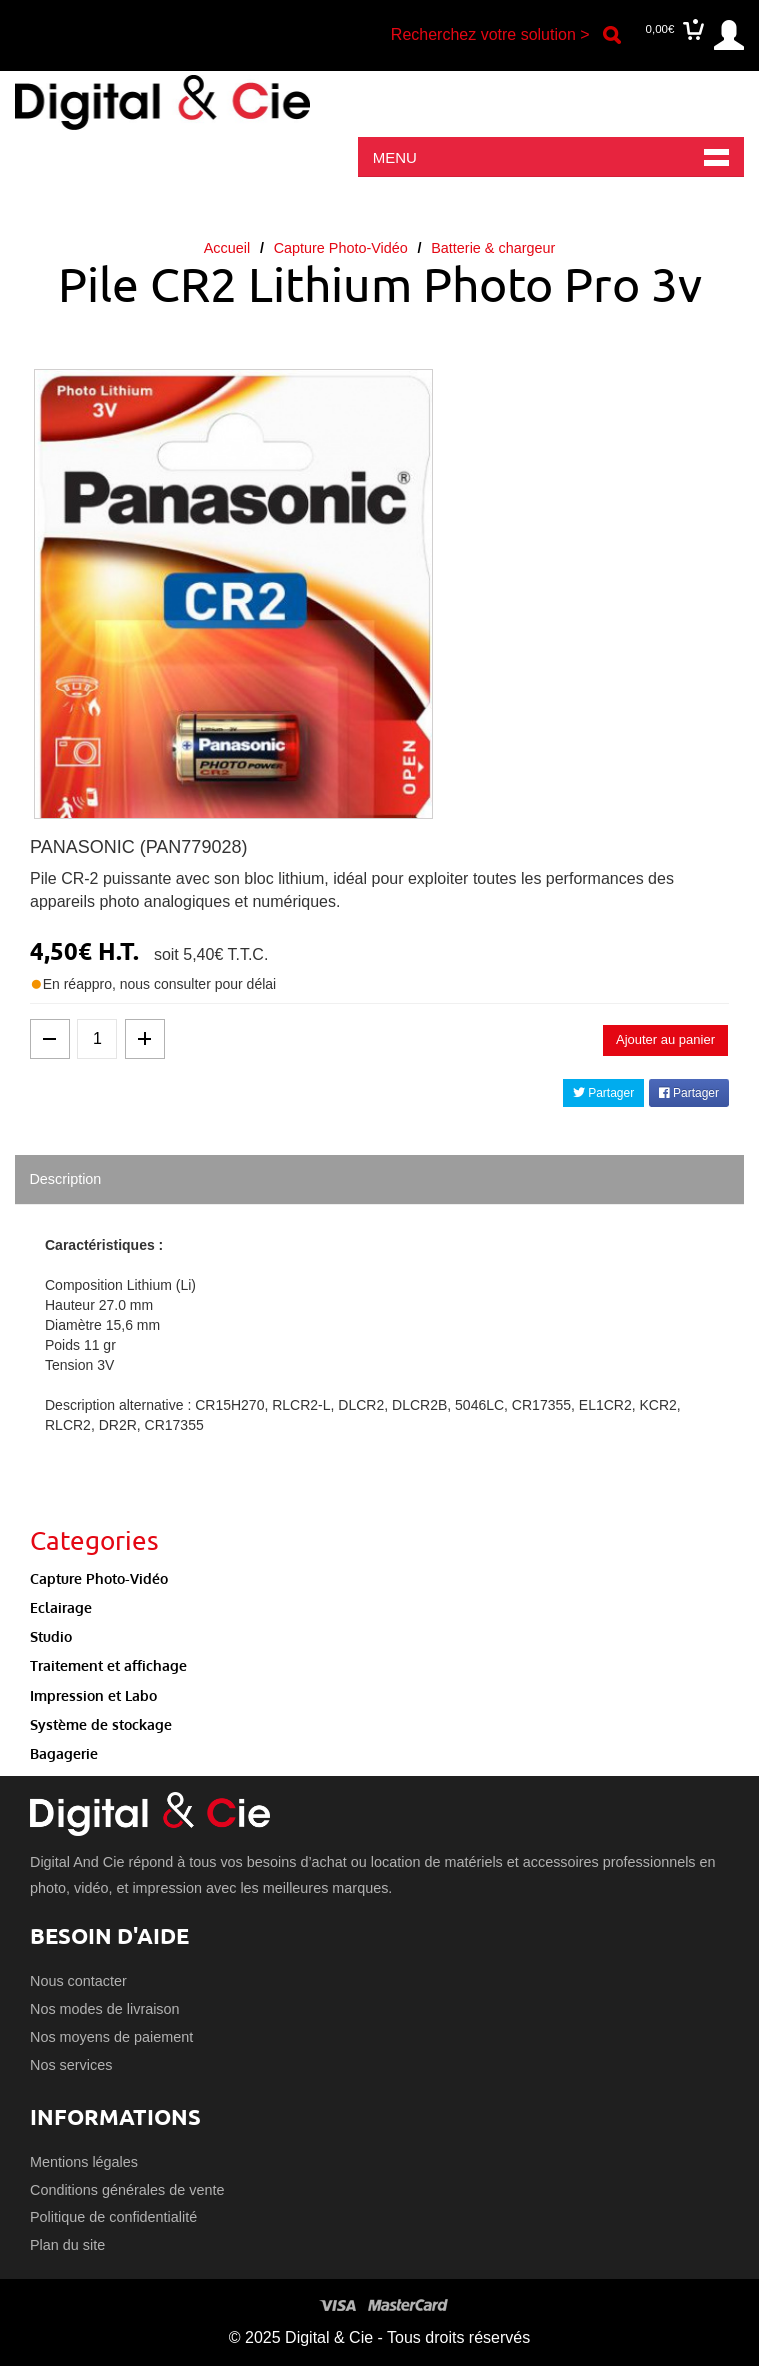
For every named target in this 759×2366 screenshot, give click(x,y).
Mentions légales (84, 2162)
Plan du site (67, 2245)
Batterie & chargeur (493, 248)
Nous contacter (78, 1981)
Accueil (227, 248)
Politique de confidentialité (113, 2217)
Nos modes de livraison (105, 2009)
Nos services (71, 2065)
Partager (603, 1093)
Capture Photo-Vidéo (341, 248)
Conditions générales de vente (127, 2190)
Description (65, 1179)
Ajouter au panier (665, 1039)
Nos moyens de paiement (111, 2037)
